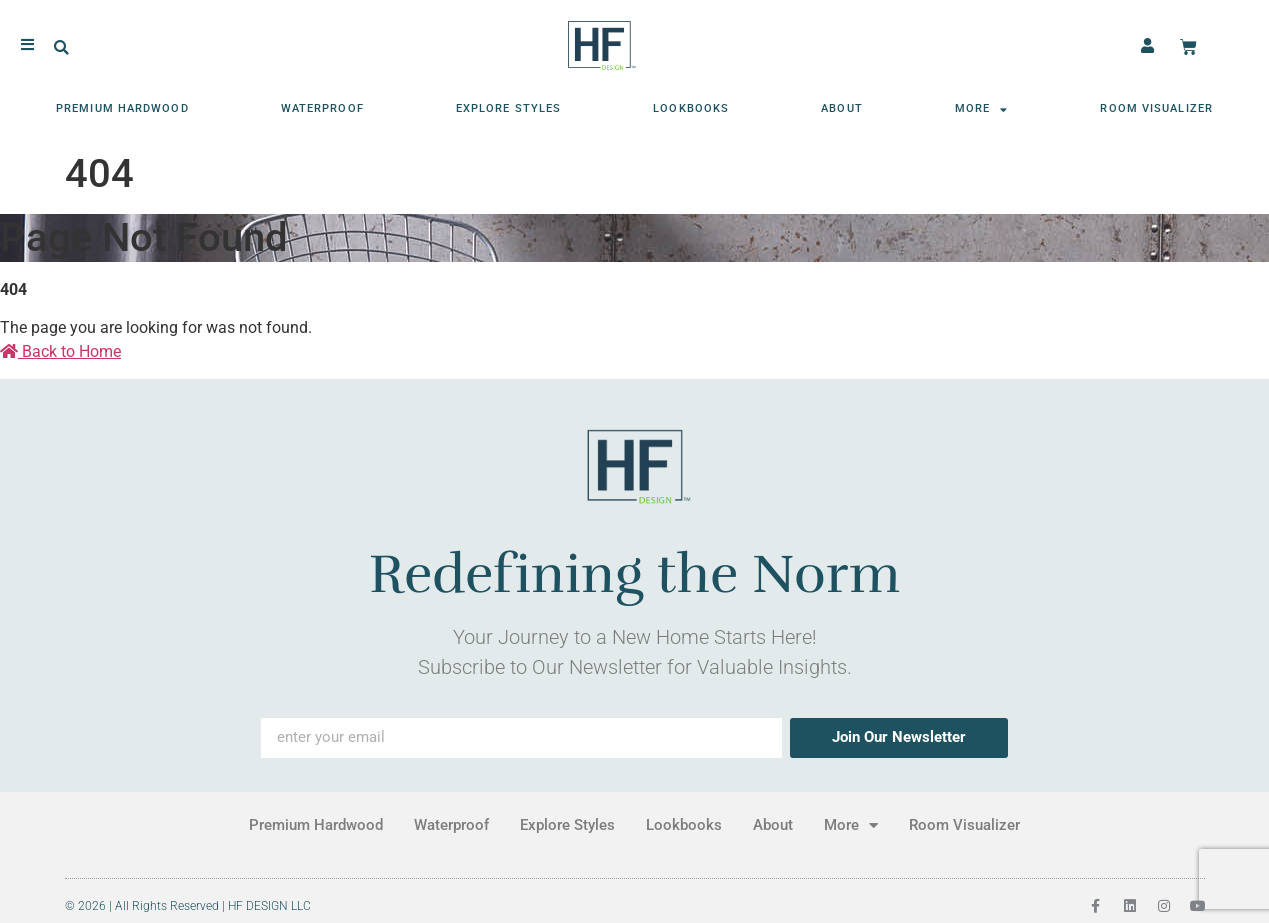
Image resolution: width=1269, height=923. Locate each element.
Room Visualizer (1156, 108)
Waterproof (322, 108)
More (982, 109)
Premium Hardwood (122, 108)
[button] (61, 48)
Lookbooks (691, 108)
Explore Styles (508, 108)
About (842, 108)
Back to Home (60, 351)
